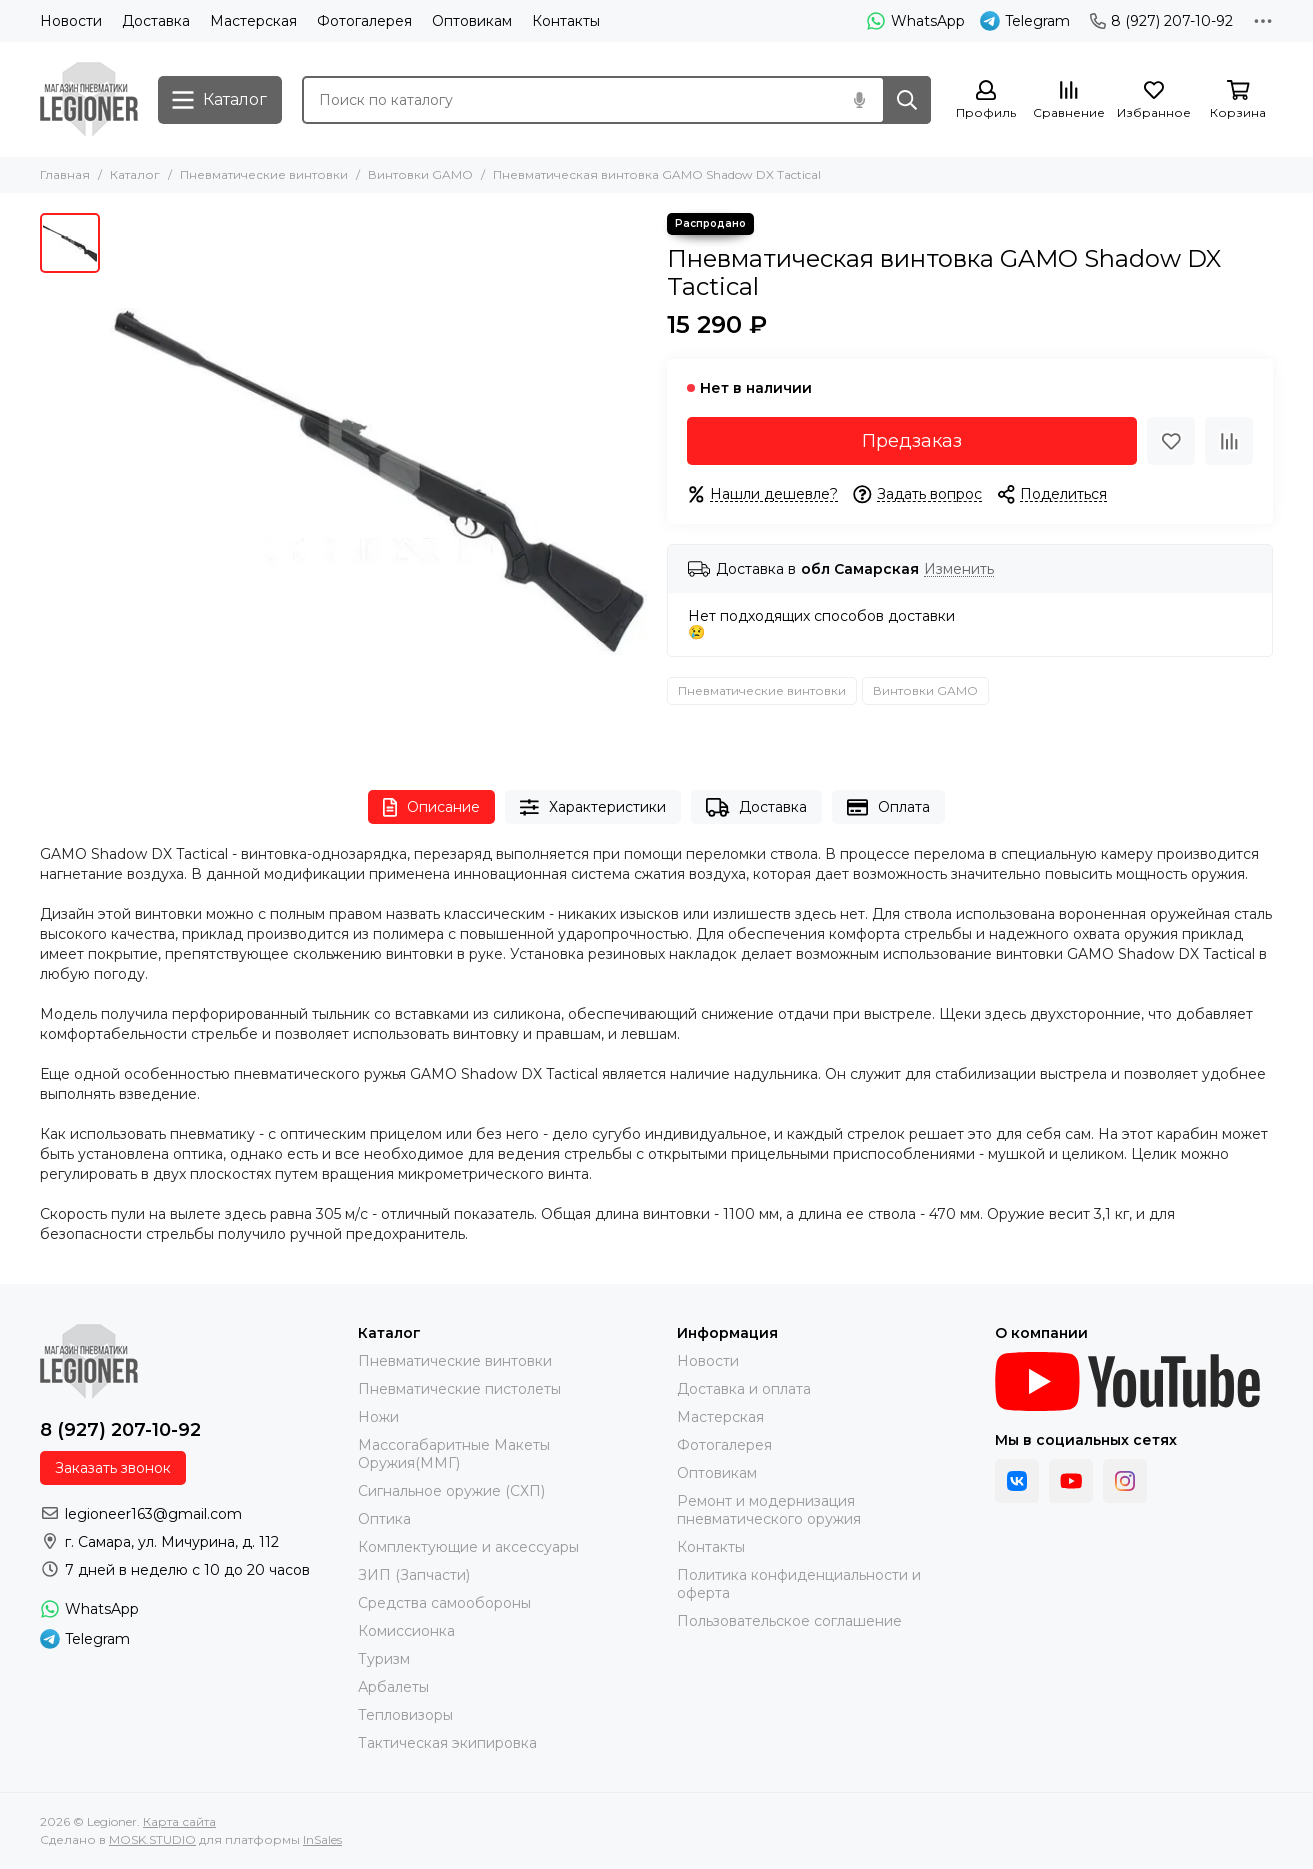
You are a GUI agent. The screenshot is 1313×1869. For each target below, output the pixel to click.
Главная (65, 174)
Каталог (135, 174)
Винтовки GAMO (420, 174)
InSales (322, 1839)
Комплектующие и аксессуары (468, 1547)
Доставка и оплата (744, 1389)
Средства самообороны (444, 1603)
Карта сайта (179, 1821)
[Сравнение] (1069, 100)
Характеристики (593, 807)
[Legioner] (89, 99)
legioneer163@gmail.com (153, 1514)
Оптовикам (472, 21)
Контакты (566, 21)
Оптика (384, 1519)
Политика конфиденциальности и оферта (799, 1584)
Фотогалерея (364, 21)
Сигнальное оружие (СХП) (451, 1491)
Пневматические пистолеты (459, 1389)
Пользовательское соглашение (789, 1621)
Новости (71, 21)
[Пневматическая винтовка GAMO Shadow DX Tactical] (378, 481)
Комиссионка (406, 1631)
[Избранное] (1154, 100)
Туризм (384, 1659)
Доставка (156, 21)
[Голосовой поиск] (859, 100)
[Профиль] (986, 100)
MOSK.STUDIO (152, 1839)
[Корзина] (1238, 100)
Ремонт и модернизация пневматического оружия (769, 1510)
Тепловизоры (405, 1715)
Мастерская (253, 21)
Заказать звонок (113, 1468)
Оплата (888, 807)
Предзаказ (912, 441)
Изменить (959, 569)
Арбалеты (393, 1687)
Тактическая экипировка (447, 1743)
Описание (431, 807)
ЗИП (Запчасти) (414, 1575)
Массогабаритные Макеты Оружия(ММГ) (454, 1454)
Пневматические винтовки (264, 174)
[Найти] (907, 100)
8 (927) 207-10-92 (1161, 21)
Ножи (378, 1417)
